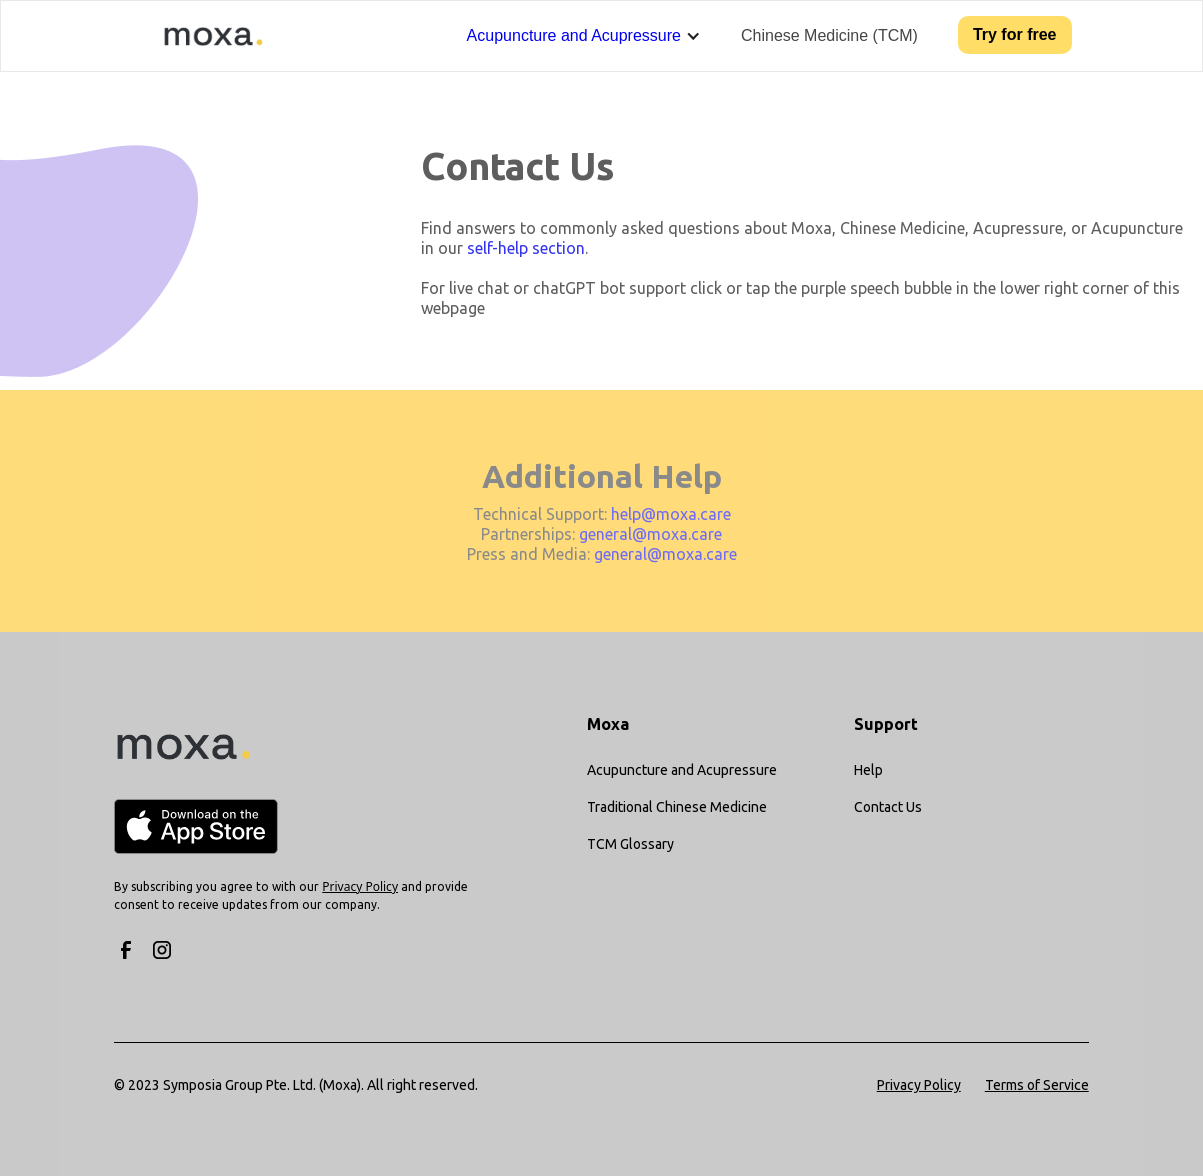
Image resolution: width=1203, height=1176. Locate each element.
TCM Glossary (630, 844)
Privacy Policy (919, 1085)
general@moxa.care (650, 534)
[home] (200, 36)
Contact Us (888, 807)
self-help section (526, 248)
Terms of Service (1037, 1085)
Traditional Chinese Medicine (677, 807)
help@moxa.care (671, 514)
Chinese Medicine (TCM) (829, 35)
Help (868, 770)
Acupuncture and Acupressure (574, 35)
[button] (584, 36)
